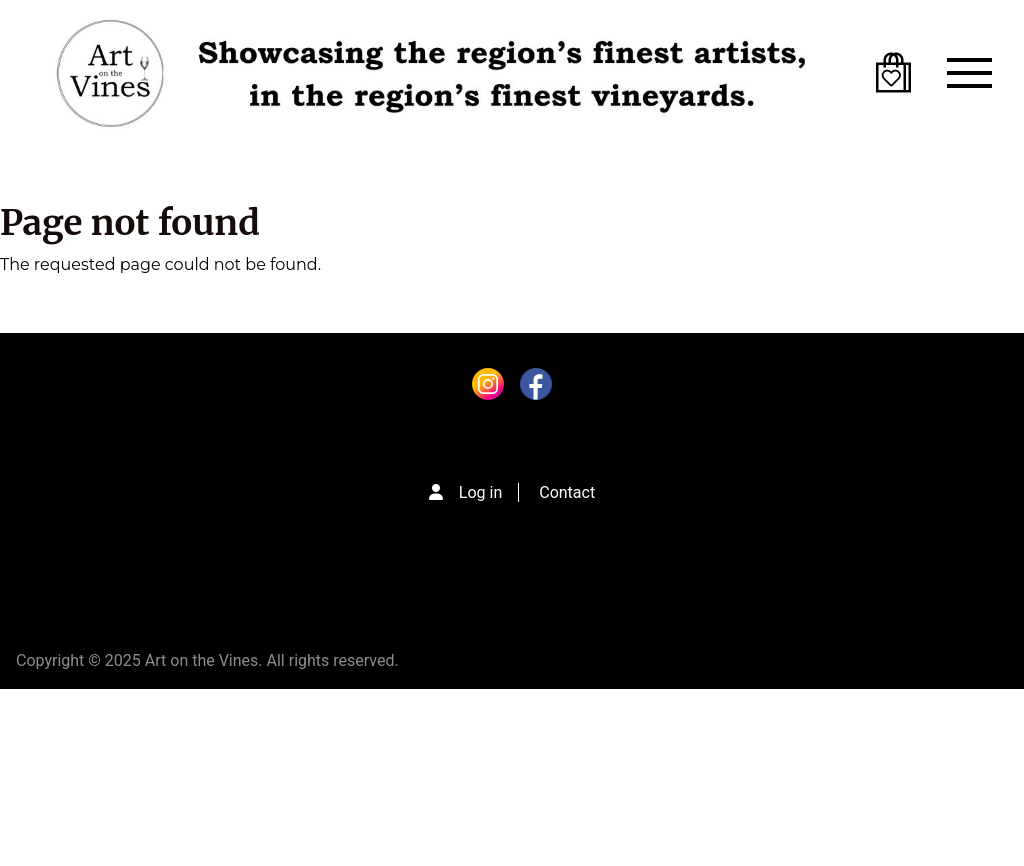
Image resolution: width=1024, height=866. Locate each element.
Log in (480, 492)
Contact (567, 492)
